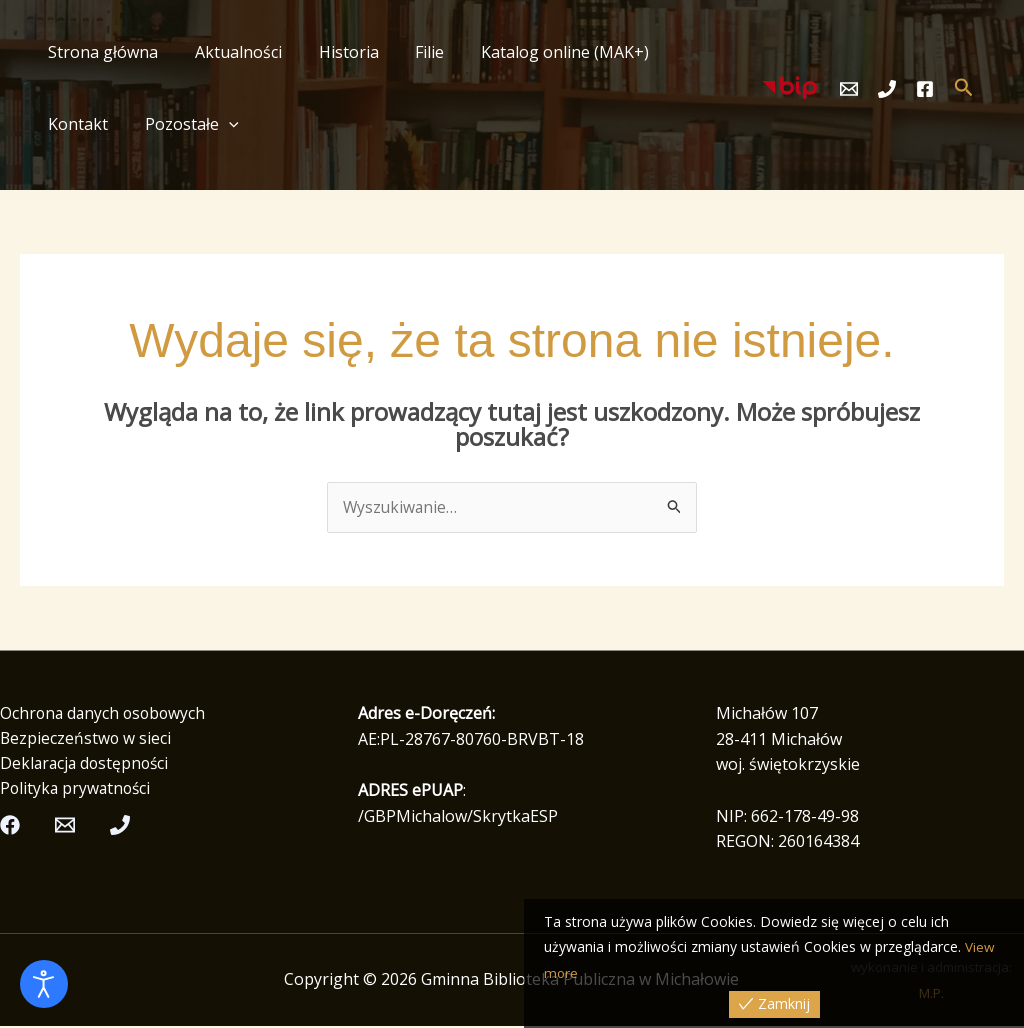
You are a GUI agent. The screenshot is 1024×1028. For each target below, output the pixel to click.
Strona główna (101, 52)
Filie (413, 52)
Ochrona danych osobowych (105, 714)
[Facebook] (925, 89)
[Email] (849, 89)
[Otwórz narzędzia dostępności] (44, 984)
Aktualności (231, 52)
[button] (130, 124)
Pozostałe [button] (93, 124)
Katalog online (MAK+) (544, 52)
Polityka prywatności (77, 791)
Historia (337, 52)
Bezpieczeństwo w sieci (86, 739)
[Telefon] (887, 89)
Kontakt (690, 52)
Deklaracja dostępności (87, 765)
